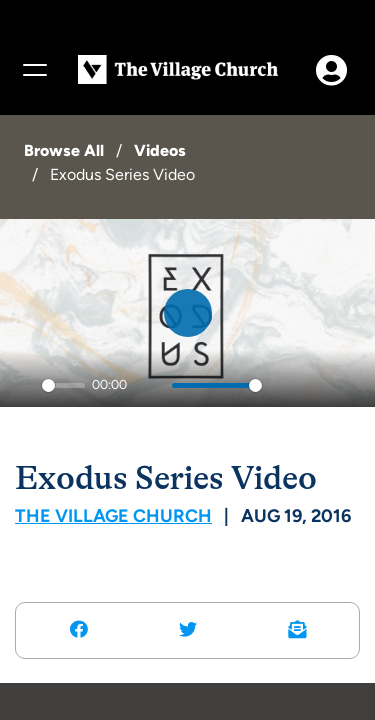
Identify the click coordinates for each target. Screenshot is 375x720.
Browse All (64, 150)
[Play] (21, 386)
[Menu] (34, 70)
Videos (160, 150)
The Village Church (113, 516)
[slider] (63, 385)
